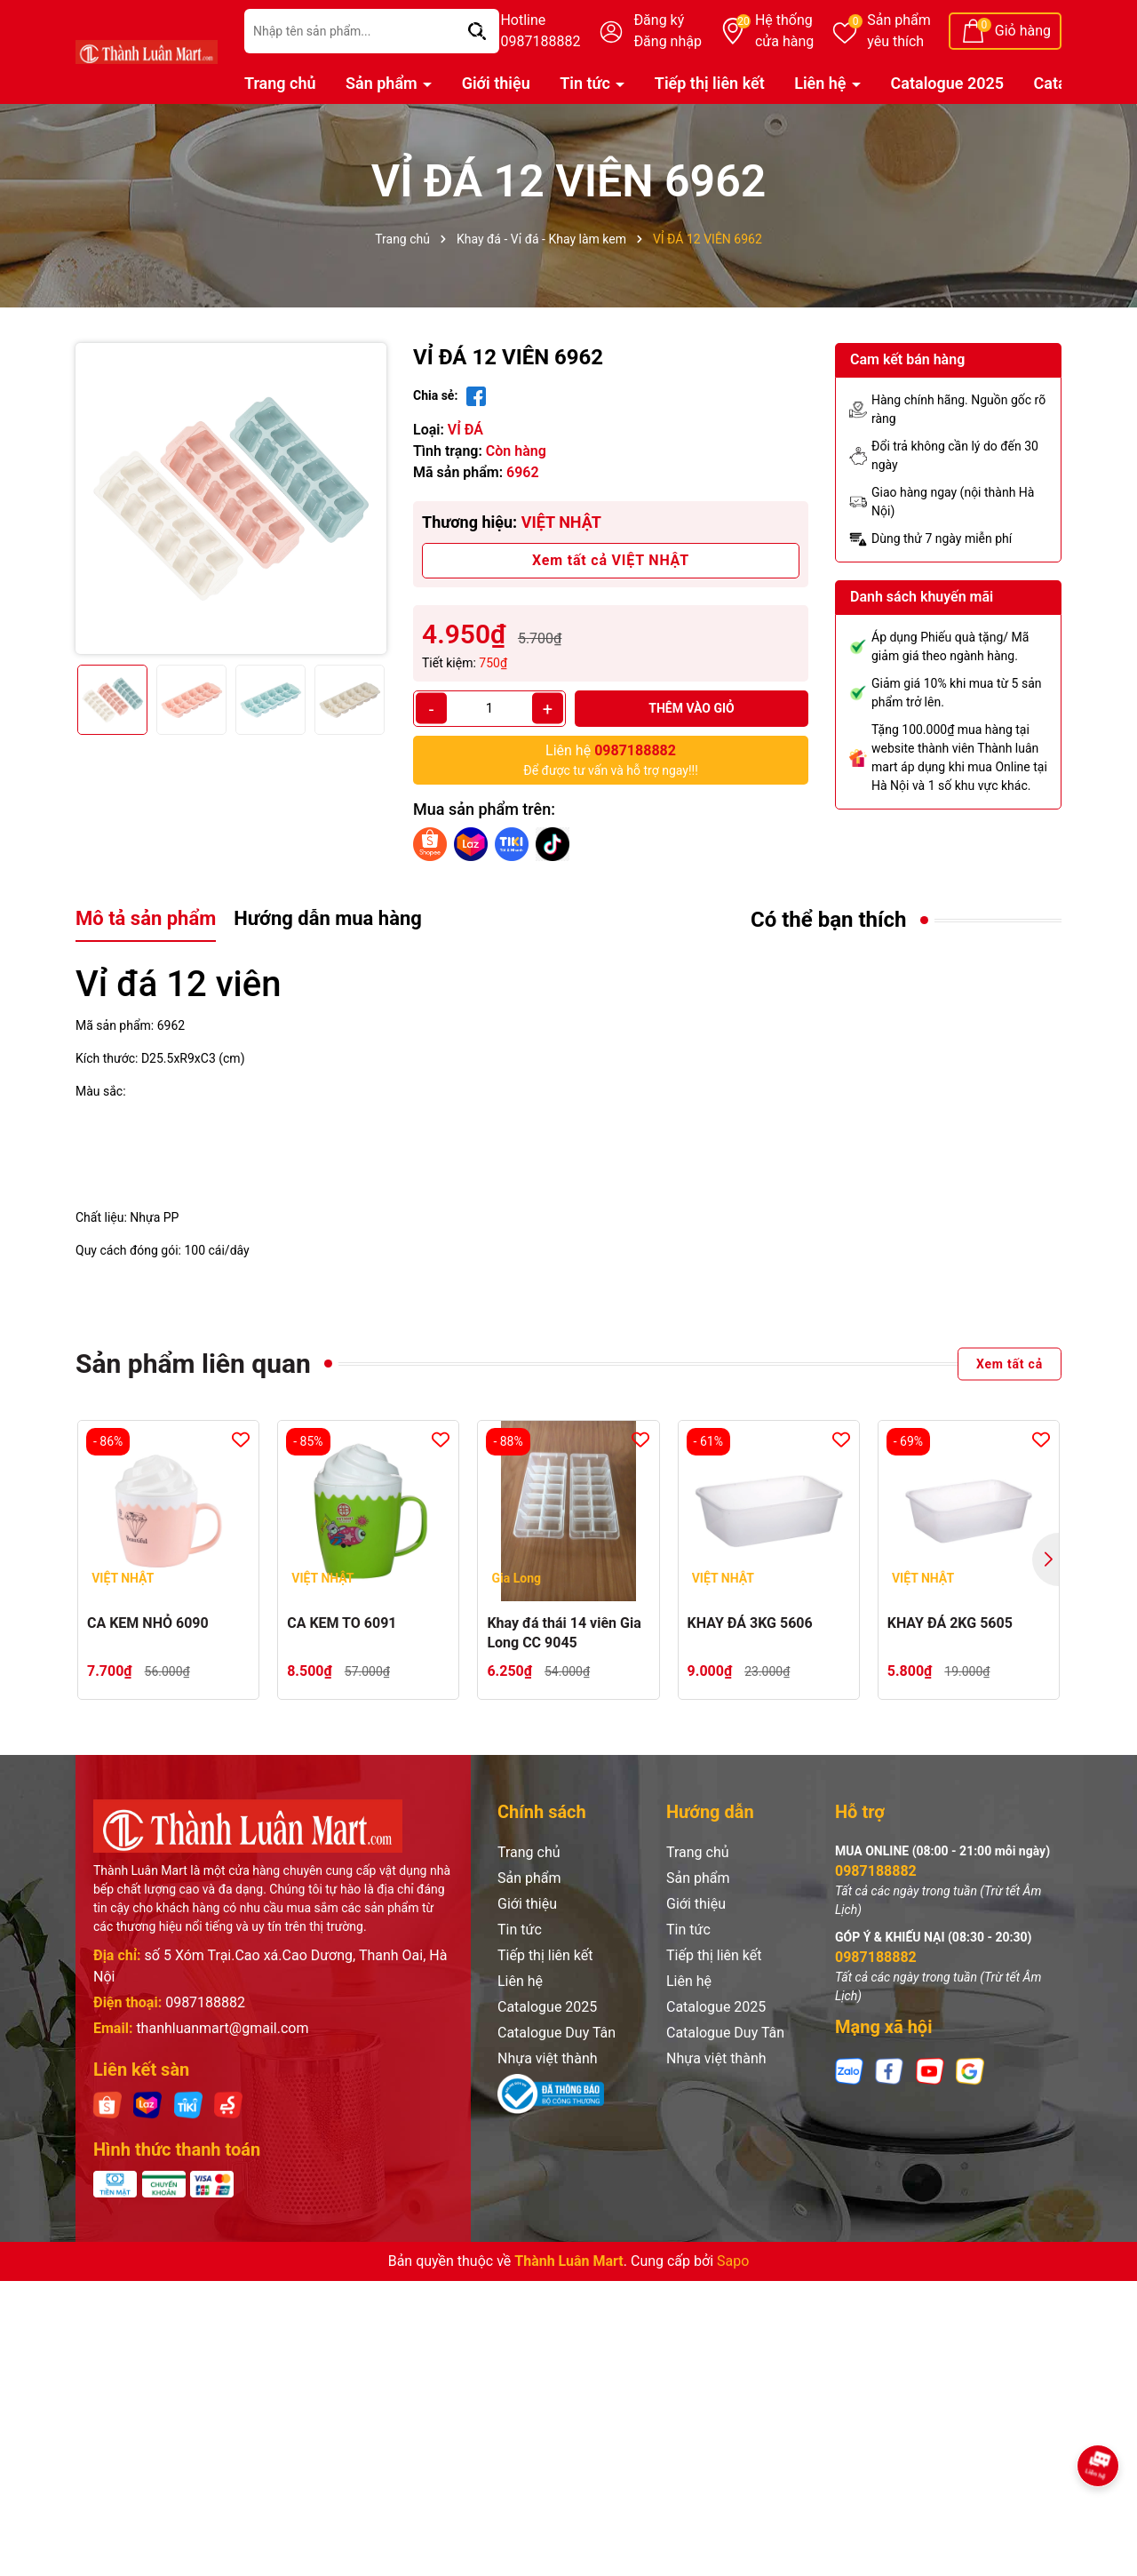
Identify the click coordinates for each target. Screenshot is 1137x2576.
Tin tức (587, 83)
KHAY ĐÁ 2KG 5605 (950, 1623)
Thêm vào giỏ (691, 708)
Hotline (540, 32)
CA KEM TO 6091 (341, 1623)
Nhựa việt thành (547, 2058)
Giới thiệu (496, 83)
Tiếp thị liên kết (710, 83)
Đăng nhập (667, 41)
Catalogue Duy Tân (556, 2032)
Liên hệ (822, 83)
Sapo (733, 2261)
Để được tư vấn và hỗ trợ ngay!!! (610, 759)
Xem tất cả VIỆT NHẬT (610, 560)
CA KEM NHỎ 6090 (148, 1623)
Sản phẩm (899, 32)
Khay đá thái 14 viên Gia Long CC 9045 (563, 1633)
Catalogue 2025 (948, 83)
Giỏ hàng (1023, 30)
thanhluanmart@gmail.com (222, 2028)
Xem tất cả (1009, 1363)
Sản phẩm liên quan (193, 1363)
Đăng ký (658, 20)
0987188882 (205, 2002)
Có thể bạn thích (829, 919)
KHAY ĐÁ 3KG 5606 (750, 1623)
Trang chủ (280, 83)
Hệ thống (784, 32)
